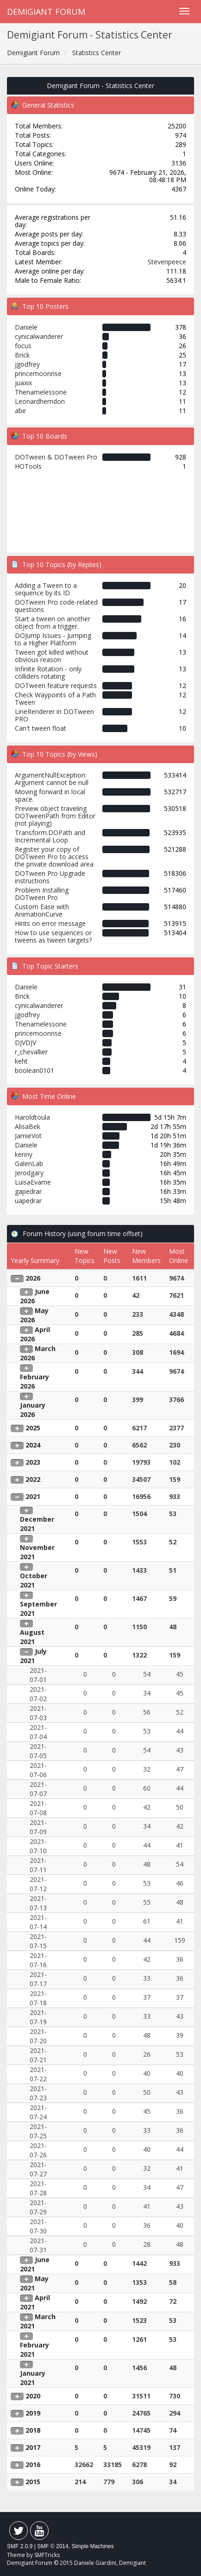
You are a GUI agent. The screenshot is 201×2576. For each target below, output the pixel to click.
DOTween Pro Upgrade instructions (50, 877)
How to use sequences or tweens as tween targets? (53, 936)
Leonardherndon (40, 401)
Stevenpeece (167, 261)
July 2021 (33, 1656)
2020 (32, 2395)
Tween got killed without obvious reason (51, 656)
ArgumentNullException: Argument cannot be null (51, 779)
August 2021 (32, 1637)
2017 (32, 2447)
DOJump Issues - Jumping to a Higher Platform (53, 639)
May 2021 (34, 2283)
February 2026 (34, 1381)
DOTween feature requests (56, 685)
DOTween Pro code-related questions (56, 606)
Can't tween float (40, 728)
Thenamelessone (41, 392)
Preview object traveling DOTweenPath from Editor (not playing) (55, 816)
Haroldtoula (32, 1117)
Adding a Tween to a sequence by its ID (46, 589)
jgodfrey (27, 364)
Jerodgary (29, 1172)
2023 (32, 1462)
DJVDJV (25, 1042)
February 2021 (34, 2349)
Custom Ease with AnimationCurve (42, 910)
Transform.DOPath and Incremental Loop (50, 836)
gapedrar (28, 1191)
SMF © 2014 (53, 2546)
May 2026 (34, 1315)
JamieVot (28, 1135)
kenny (23, 1154)
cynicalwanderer (39, 336)
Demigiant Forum (46, 11)
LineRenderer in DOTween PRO (54, 715)
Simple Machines (92, 2546)
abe (20, 410)
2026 (32, 1278)
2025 (32, 1427)
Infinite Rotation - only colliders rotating (48, 672)
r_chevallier (31, 1051)
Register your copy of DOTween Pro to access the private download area (54, 856)
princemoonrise (38, 373)
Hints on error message (50, 923)
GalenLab (29, 1163)
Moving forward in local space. (50, 795)
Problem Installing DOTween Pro (42, 894)
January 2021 (32, 2378)
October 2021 (33, 1580)
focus (23, 345)
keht (21, 1061)
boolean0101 (34, 1070)
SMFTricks (47, 2555)
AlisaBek (27, 1126)
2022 (32, 1479)
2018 (32, 2430)
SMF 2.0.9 (19, 2546)
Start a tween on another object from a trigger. (52, 622)
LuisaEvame (33, 1182)
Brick (22, 355)
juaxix (23, 382)
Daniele (26, 327)
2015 (32, 2481)
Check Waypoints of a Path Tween (55, 698)
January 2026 (32, 1410)
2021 (32, 1496)
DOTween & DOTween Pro (56, 457)
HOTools (28, 466)
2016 (32, 2464)
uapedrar (28, 1200)
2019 (32, 2413)
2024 (32, 1445)
